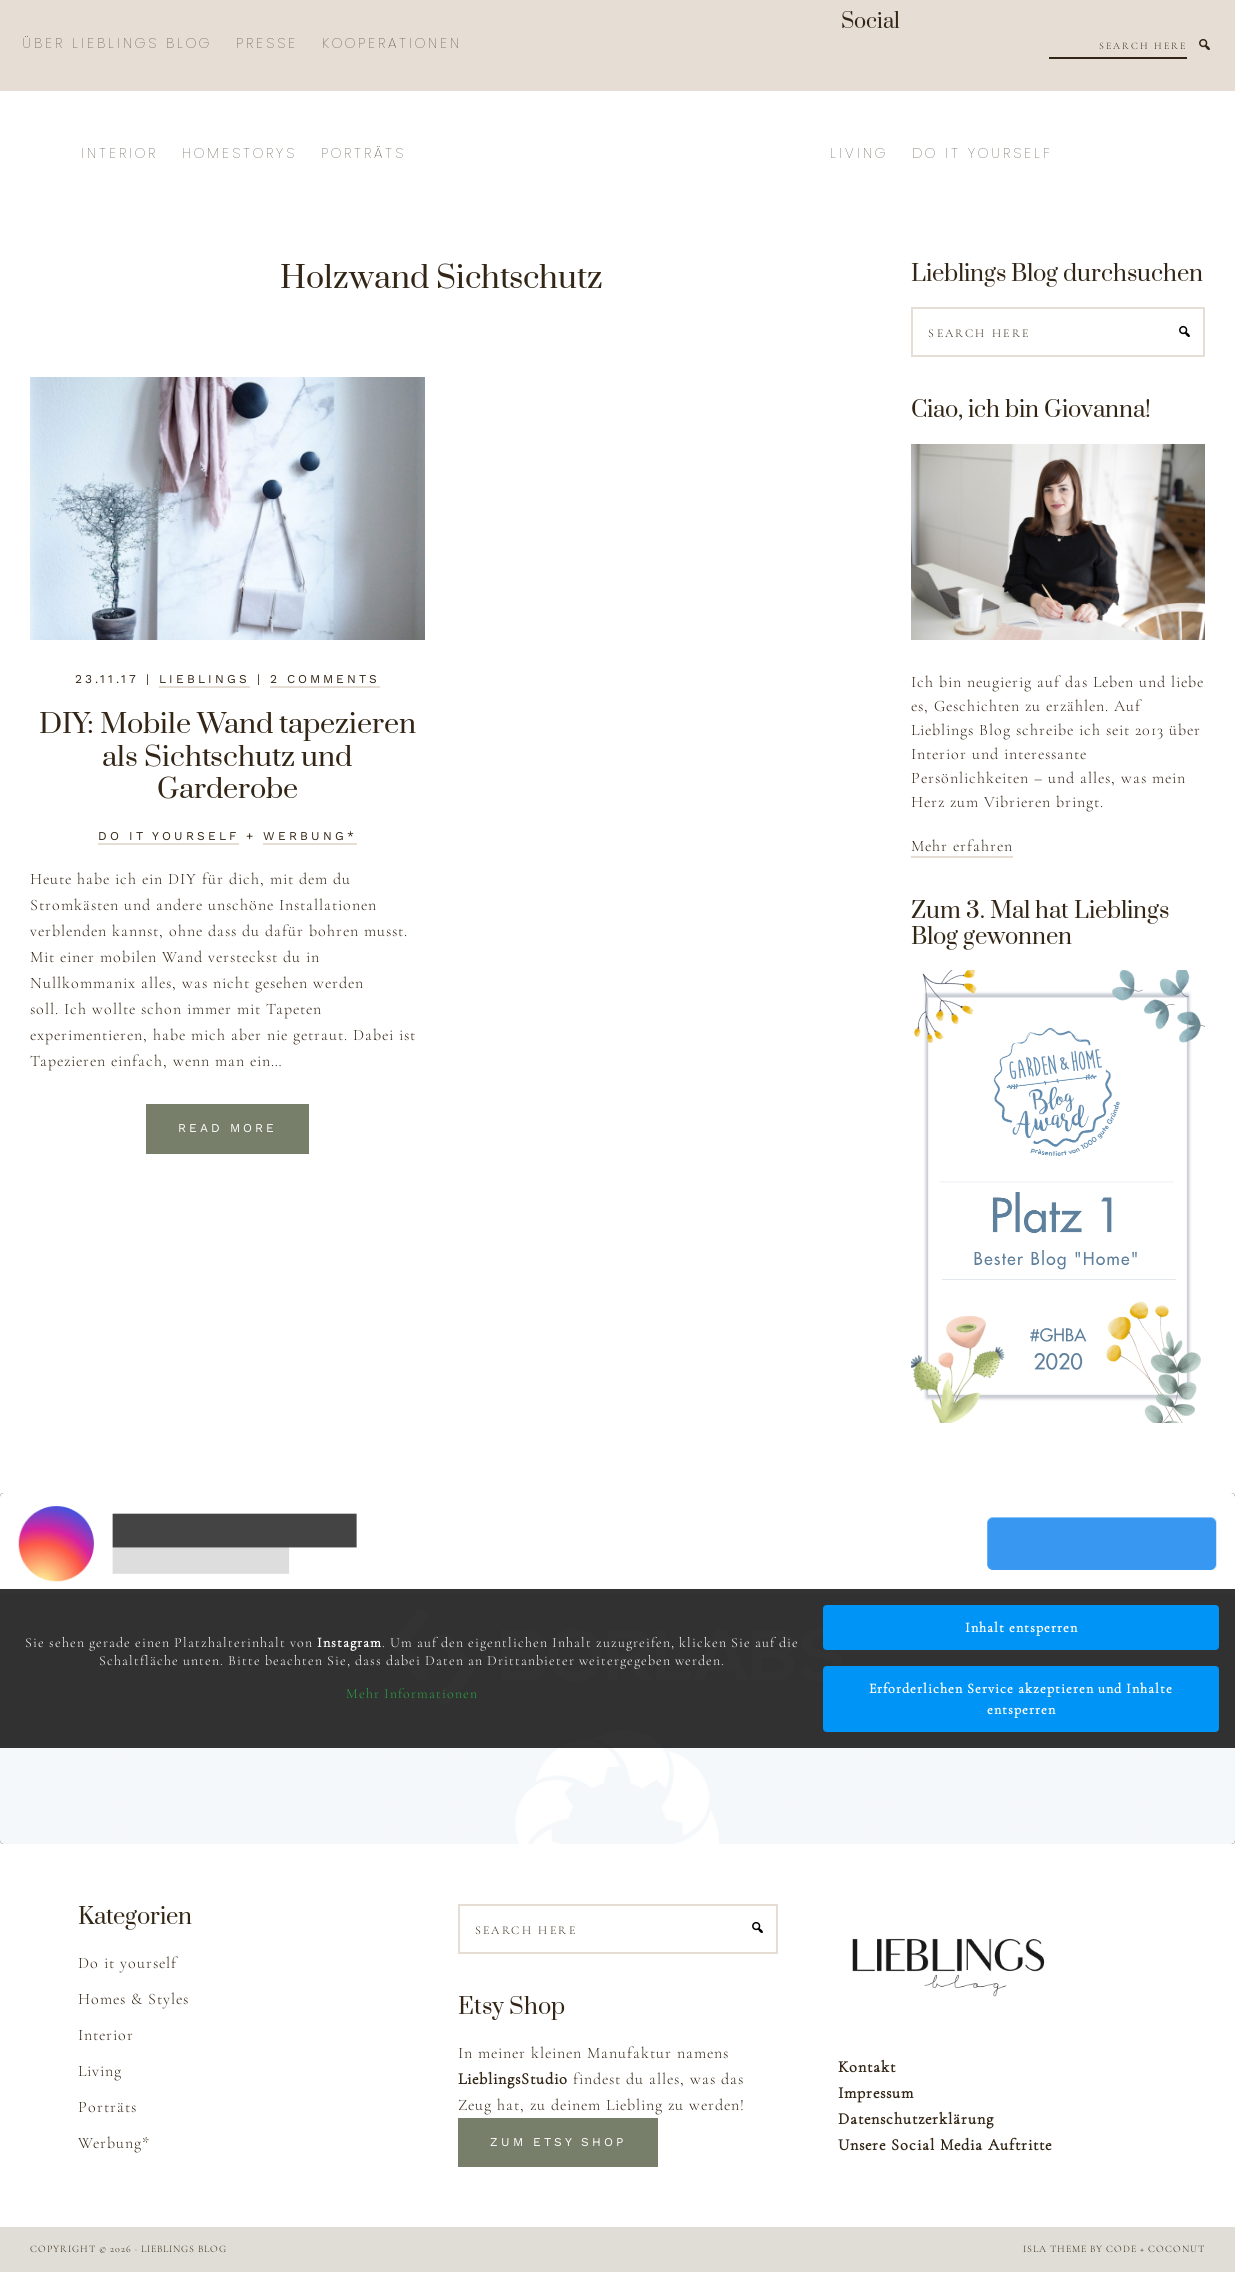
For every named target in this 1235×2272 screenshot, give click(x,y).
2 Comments (325, 679)
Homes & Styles (133, 1999)
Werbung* (310, 836)
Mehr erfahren (962, 846)
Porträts (107, 2107)
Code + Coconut (1155, 2249)
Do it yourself (168, 836)
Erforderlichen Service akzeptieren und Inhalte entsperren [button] (1021, 1699)
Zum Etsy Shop (558, 2142)
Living (100, 2071)
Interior (106, 2035)
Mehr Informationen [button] (412, 1693)
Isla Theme (1055, 2249)
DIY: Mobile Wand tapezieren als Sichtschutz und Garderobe (227, 757)
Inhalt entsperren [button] (1021, 1627)
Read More (227, 1128)
